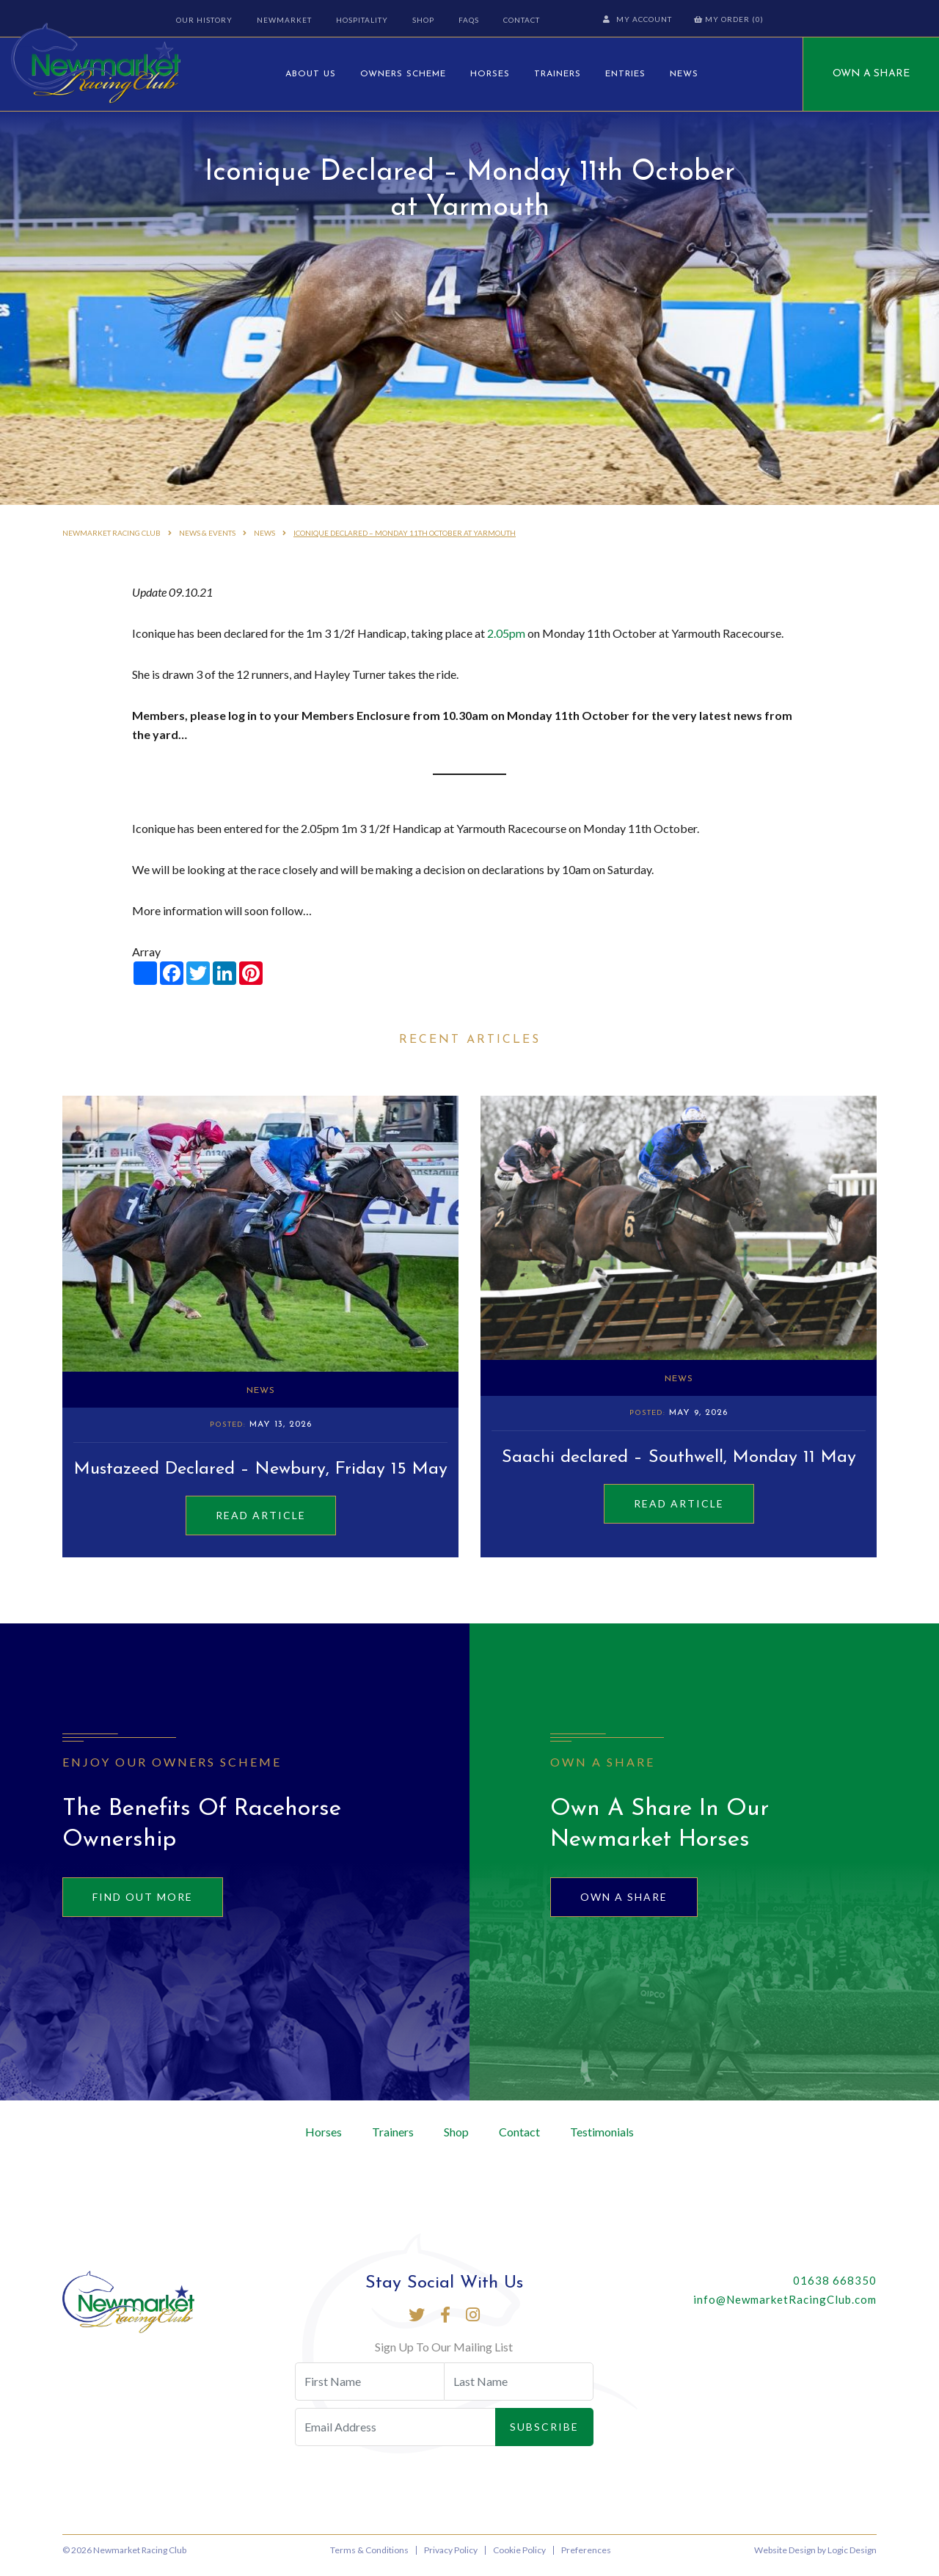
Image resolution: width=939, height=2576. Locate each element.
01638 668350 (835, 2290)
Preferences (586, 2560)
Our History (203, 19)
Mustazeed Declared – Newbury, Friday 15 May (260, 1479)
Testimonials (602, 2142)
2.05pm (506, 643)
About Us (310, 74)
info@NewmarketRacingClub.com (785, 2309)
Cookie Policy (519, 2560)
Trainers (557, 74)
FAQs (467, 19)
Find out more (142, 1907)
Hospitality (361, 19)
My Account (638, 19)
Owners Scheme (403, 74)
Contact (520, 19)
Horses (490, 74)
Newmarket (282, 19)
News (684, 74)
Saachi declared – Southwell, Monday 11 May (679, 1468)
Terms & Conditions (369, 2560)
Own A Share (871, 73)
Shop (422, 19)
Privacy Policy (451, 2560)
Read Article (261, 1525)
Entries (625, 74)
